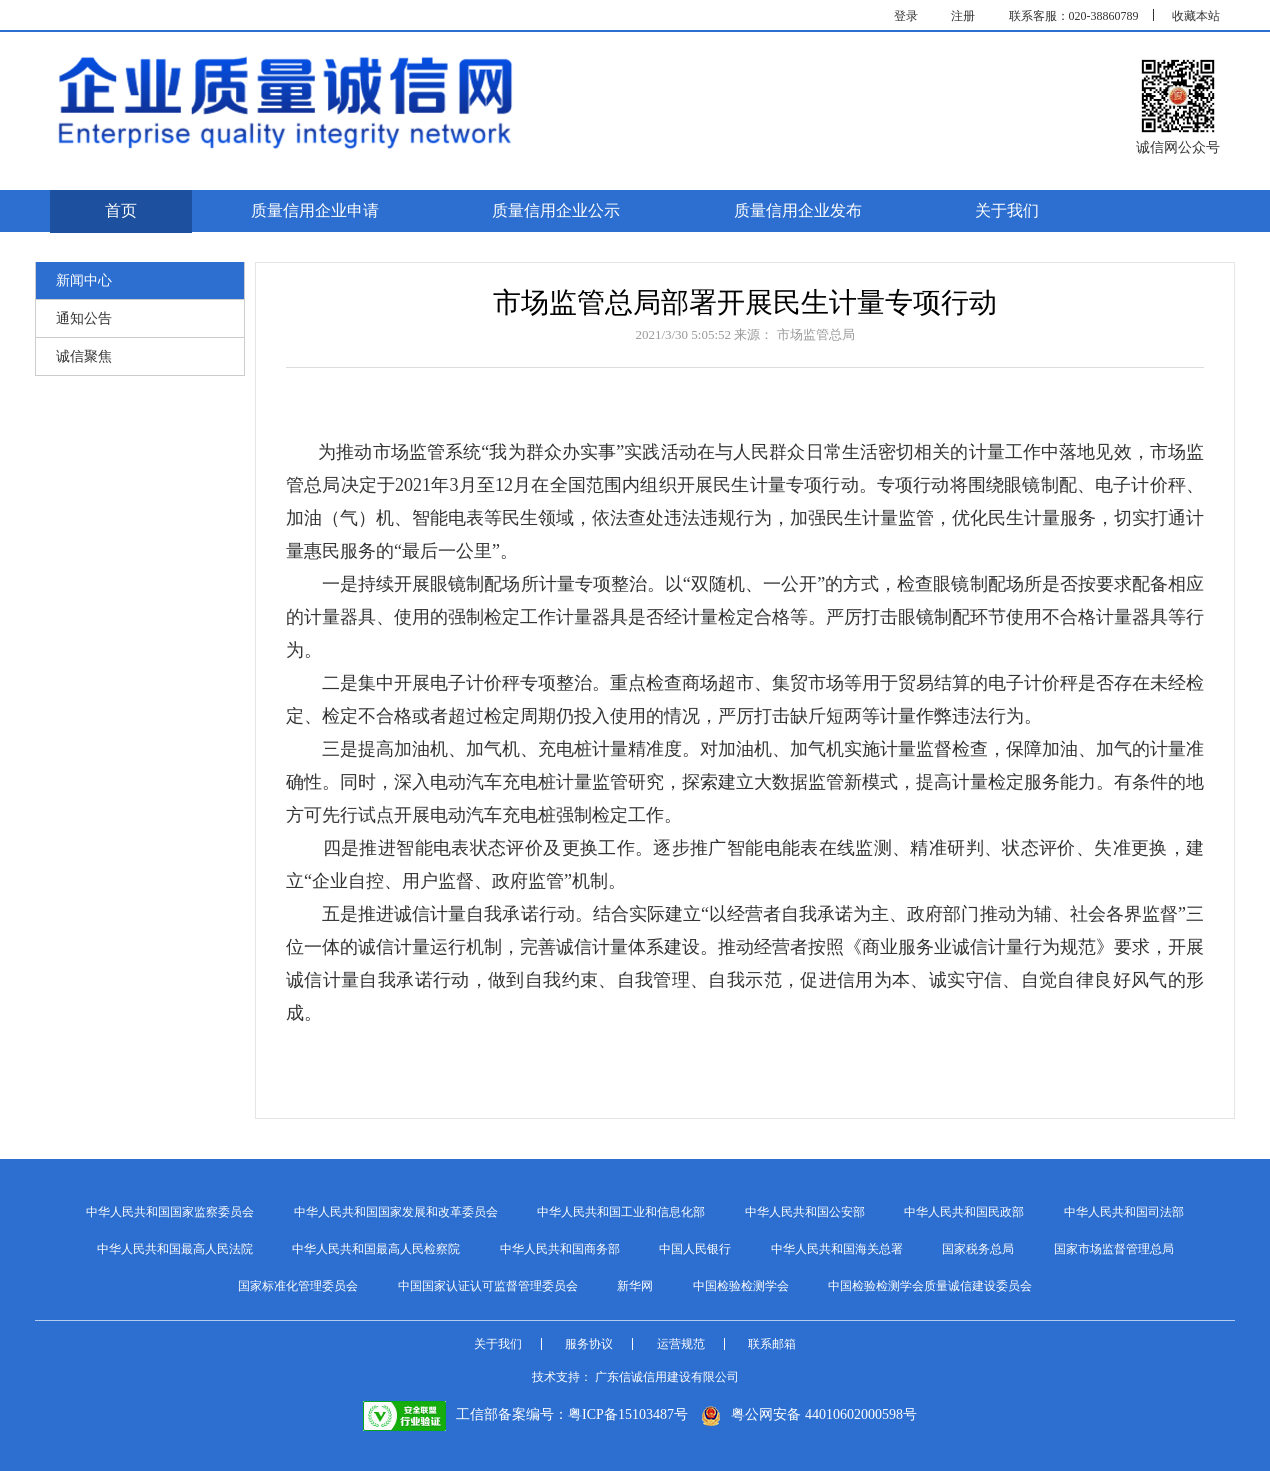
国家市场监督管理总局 (1114, 1249)
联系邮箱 (772, 1344)
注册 (963, 16)
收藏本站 (1196, 16)
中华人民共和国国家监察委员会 (170, 1212)
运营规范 (681, 1344)
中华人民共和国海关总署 (837, 1249)
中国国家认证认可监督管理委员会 (488, 1286)
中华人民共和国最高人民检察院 (376, 1249)
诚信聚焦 (84, 356)
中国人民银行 (695, 1249)
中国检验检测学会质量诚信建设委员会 (930, 1286)
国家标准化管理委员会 (298, 1286)
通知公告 (84, 318)
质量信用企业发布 (798, 210)
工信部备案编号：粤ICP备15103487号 (525, 1414)
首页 (121, 210)
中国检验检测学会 (741, 1286)
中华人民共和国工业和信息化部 (621, 1212)
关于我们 (1007, 210)
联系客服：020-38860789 (1074, 16)
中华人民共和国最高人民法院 (175, 1249)
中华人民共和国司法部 (1124, 1212)
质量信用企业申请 (315, 210)
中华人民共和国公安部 (805, 1212)
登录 (906, 16)
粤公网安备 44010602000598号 (809, 1414)
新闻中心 (84, 280)
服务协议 (589, 1344)
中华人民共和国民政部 (964, 1212)
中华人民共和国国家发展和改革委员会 (396, 1212)
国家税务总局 (978, 1249)
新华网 (635, 1286)
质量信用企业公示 (556, 210)
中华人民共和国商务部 (560, 1249)
